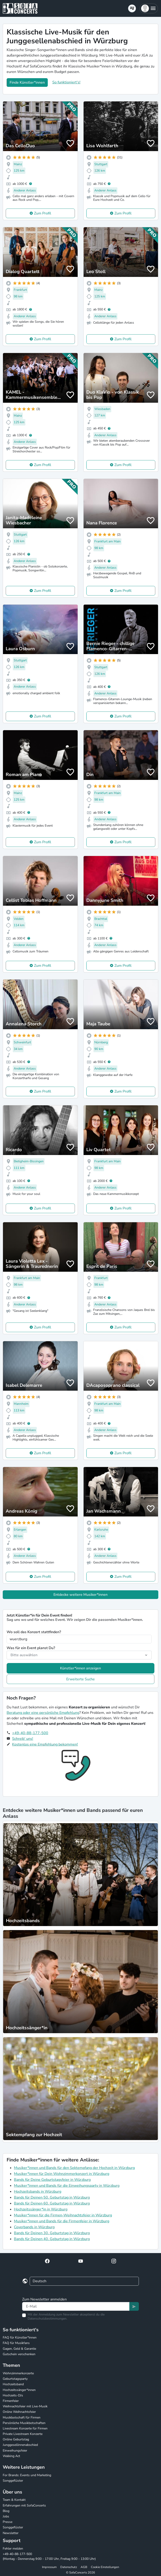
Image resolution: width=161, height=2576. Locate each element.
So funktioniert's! (66, 82)
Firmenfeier (11, 2401)
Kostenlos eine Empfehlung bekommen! (45, 1744)
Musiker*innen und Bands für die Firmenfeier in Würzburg (61, 2221)
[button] (149, 8)
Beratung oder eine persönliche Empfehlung (43, 1712)
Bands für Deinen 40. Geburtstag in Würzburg (52, 2238)
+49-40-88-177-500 (30, 1732)
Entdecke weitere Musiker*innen (80, 1594)
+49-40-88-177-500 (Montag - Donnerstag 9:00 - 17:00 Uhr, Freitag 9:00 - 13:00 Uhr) (49, 2556)
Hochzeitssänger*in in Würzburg (40, 2209)
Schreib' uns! (22, 1738)
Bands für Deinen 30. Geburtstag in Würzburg (52, 2233)
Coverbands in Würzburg (34, 2227)
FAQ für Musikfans (16, 2343)
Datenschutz (68, 2567)
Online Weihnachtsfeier (19, 2412)
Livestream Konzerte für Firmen (25, 2428)
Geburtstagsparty (15, 2379)
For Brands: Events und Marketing (27, 2475)
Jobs (6, 2516)
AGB (84, 2567)
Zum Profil (42, 213)
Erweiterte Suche (80, 1679)
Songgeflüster (13, 2480)
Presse (7, 2522)
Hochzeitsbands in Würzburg (37, 2191)
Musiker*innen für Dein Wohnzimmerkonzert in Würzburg (61, 2173)
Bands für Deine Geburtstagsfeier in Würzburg (52, 2179)
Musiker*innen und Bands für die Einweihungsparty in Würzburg (66, 2185)
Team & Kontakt (14, 2500)
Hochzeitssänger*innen (19, 2390)
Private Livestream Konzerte (22, 2434)
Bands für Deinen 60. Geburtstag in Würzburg (52, 2203)
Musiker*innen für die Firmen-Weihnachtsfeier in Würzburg (63, 2215)
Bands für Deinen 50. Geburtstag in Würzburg (52, 2197)
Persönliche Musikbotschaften (24, 2423)
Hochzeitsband (13, 2384)
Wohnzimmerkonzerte (18, 2373)
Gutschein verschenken (19, 2354)
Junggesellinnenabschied (20, 2445)
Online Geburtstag (16, 2439)
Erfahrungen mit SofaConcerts (24, 2505)
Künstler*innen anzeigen (80, 1668)
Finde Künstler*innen (27, 82)
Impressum (49, 2567)
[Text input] (75, 2306)
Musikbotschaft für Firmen (21, 2417)
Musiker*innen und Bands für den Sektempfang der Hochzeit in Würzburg (74, 2167)
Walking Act (11, 2456)
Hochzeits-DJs (13, 2395)
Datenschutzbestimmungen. (47, 2318)
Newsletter (10, 2533)
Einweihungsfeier (15, 2450)
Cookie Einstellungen (105, 2567)
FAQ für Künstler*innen (20, 2337)
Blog (6, 2511)
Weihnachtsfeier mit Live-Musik (25, 2406)
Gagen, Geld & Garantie (19, 2349)
